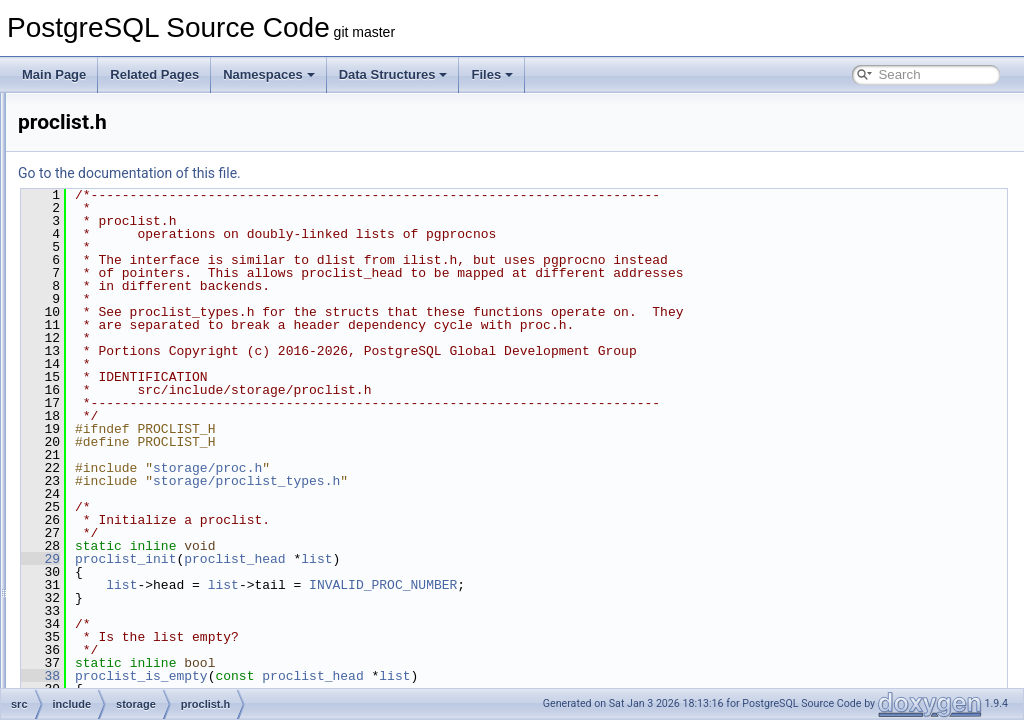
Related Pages (154, 74)
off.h (125, 224)
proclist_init (375, 559)
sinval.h (134, 664)
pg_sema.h (143, 246)
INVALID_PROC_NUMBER (633, 585)
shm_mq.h (142, 598)
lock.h (129, 114)
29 (290, 559)
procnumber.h (150, 444)
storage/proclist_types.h (496, 481)
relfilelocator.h (151, 532)
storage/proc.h (457, 468)
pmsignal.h (143, 290)
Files (492, 74)
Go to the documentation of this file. (379, 173)
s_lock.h (136, 554)
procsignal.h (146, 466)
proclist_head (484, 559)
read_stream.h (152, 488)
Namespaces (269, 74)
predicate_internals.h (169, 334)
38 (290, 676)
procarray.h (144, 378)
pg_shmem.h (148, 268)
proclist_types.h (155, 422)
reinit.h (132, 510)
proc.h (130, 356)
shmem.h (138, 642)
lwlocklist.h (142, 180)
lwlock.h (135, 158)
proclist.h (138, 400)
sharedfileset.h (153, 576)
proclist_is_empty (391, 676)
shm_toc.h (141, 620)
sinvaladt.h (142, 686)
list (566, 559)
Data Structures (393, 74)
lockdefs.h (141, 136)
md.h (127, 202)
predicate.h (143, 312)
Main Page (54, 74)
